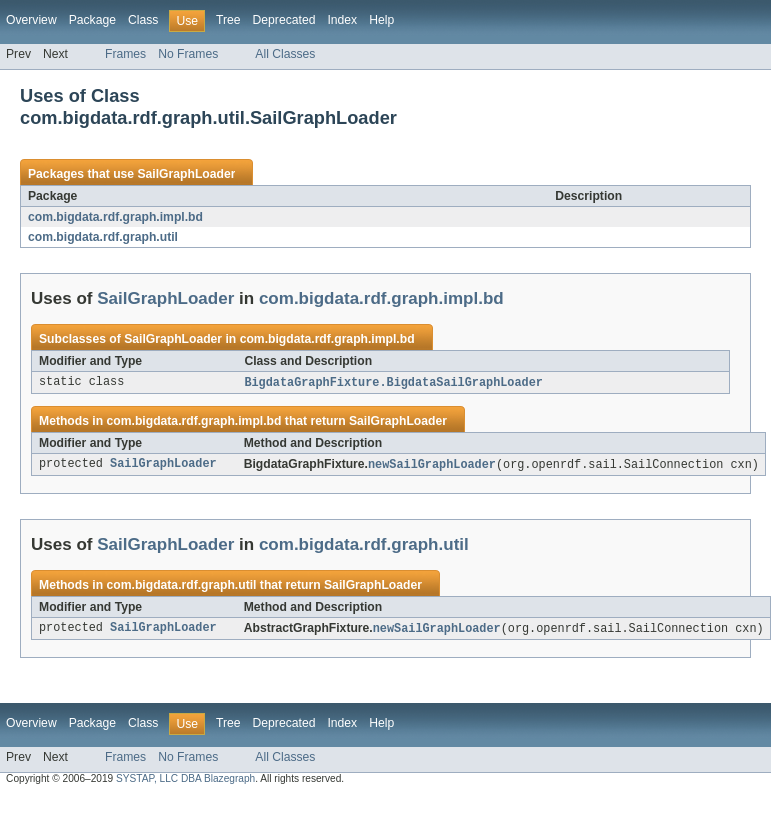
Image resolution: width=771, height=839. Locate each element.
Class (143, 20)
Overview (31, 20)
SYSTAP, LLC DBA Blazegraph (185, 781)
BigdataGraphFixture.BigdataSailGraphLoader (393, 383)
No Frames (188, 54)
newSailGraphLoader (432, 466)
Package (92, 20)
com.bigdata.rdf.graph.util (103, 237)
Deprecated (284, 20)
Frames (125, 54)
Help (381, 20)
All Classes (285, 54)
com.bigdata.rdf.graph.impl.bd (115, 217)
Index (342, 20)
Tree (228, 20)
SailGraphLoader (186, 174)
